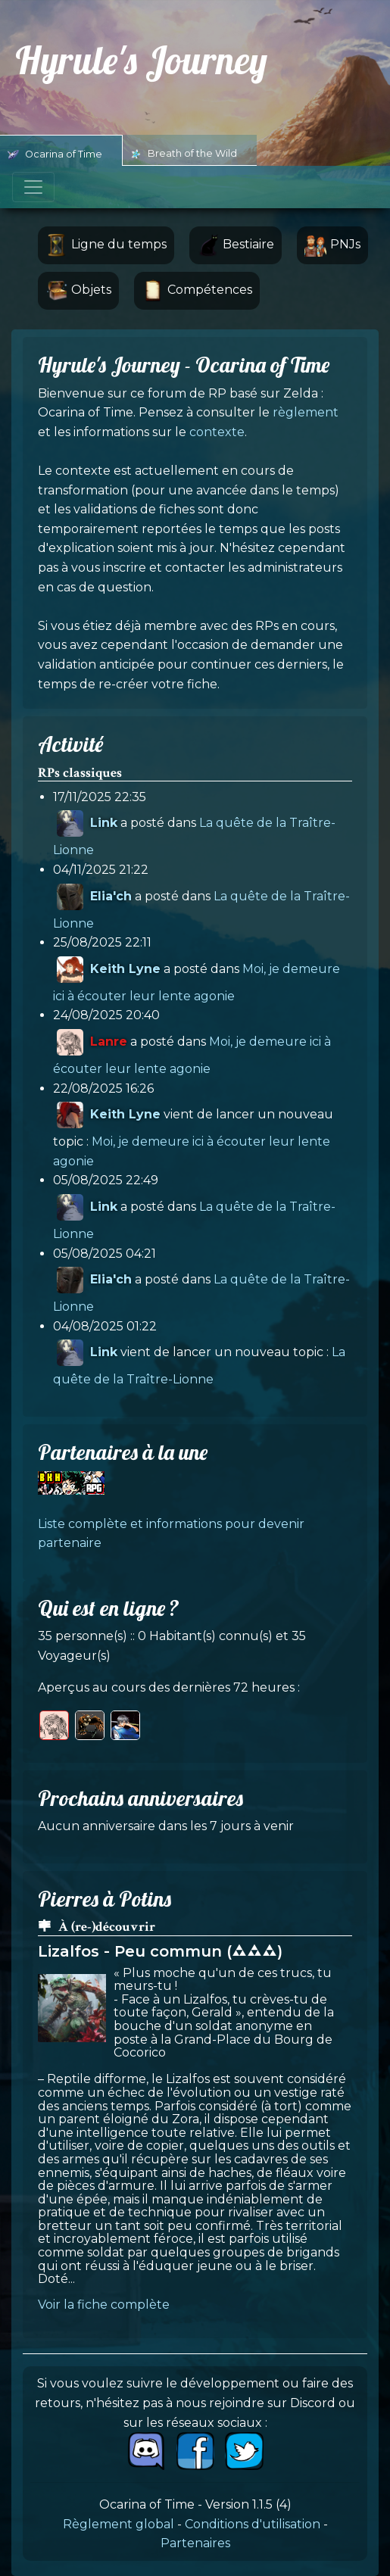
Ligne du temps (106, 245)
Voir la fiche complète (104, 2304)
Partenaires (195, 2543)
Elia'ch (111, 895)
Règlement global (118, 2524)
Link (103, 823)
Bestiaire (235, 245)
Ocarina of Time (55, 154)
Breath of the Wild (183, 154)
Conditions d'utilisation (252, 2524)
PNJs (332, 245)
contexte (217, 432)
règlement (306, 412)
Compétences (197, 290)
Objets (78, 290)
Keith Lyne (125, 969)
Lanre (108, 1041)
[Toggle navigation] (33, 187)
